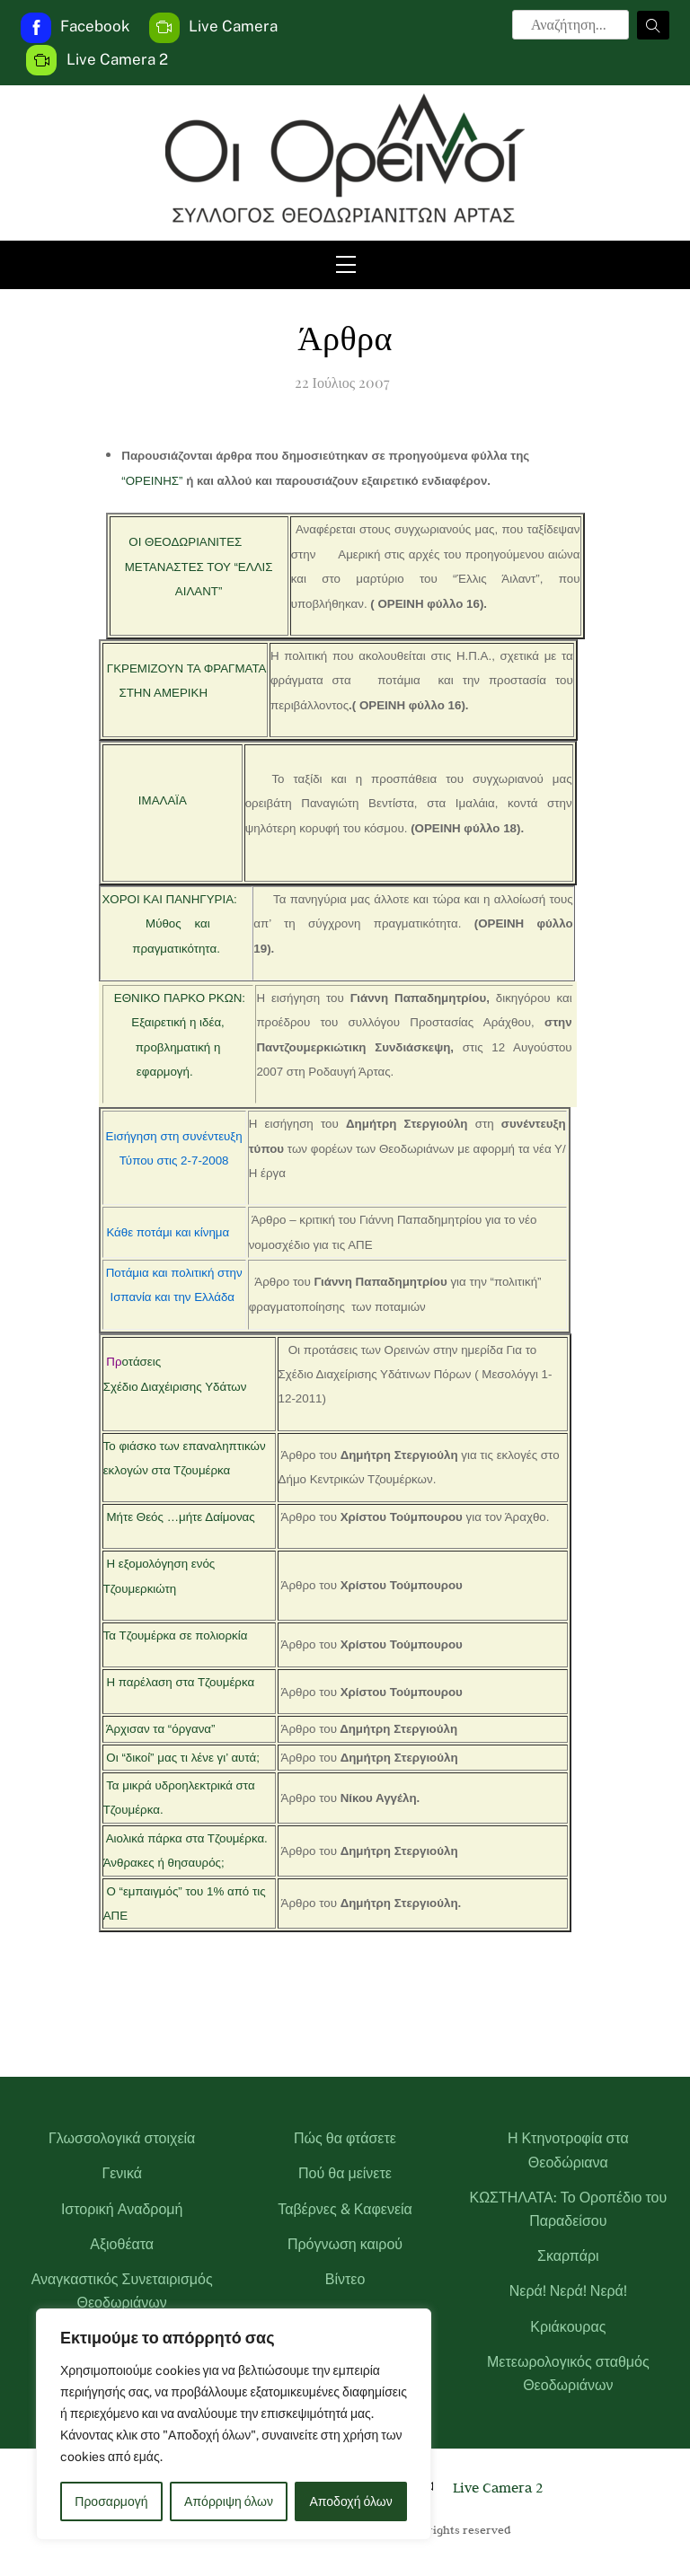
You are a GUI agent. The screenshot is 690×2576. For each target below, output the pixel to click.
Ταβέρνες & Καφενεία (345, 2209)
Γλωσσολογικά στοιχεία (122, 2138)
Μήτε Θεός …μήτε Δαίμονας (180, 1517)
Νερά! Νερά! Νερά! (568, 2290)
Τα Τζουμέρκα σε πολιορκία (175, 1635)
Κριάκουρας (568, 2326)
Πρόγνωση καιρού (345, 2244)
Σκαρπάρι (568, 2255)
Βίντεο (345, 2279)
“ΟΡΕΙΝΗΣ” (151, 481)
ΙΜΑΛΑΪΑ (162, 800)
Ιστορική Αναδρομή (122, 2209)
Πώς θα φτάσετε (345, 2138)
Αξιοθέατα (122, 2244)
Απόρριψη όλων (228, 2501)
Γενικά (122, 2173)
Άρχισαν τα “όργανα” (161, 1729)
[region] (233, 2424)
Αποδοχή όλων (351, 2501)
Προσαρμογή (111, 2501)
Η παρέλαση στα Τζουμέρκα (180, 1682)
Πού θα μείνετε (345, 2173)
